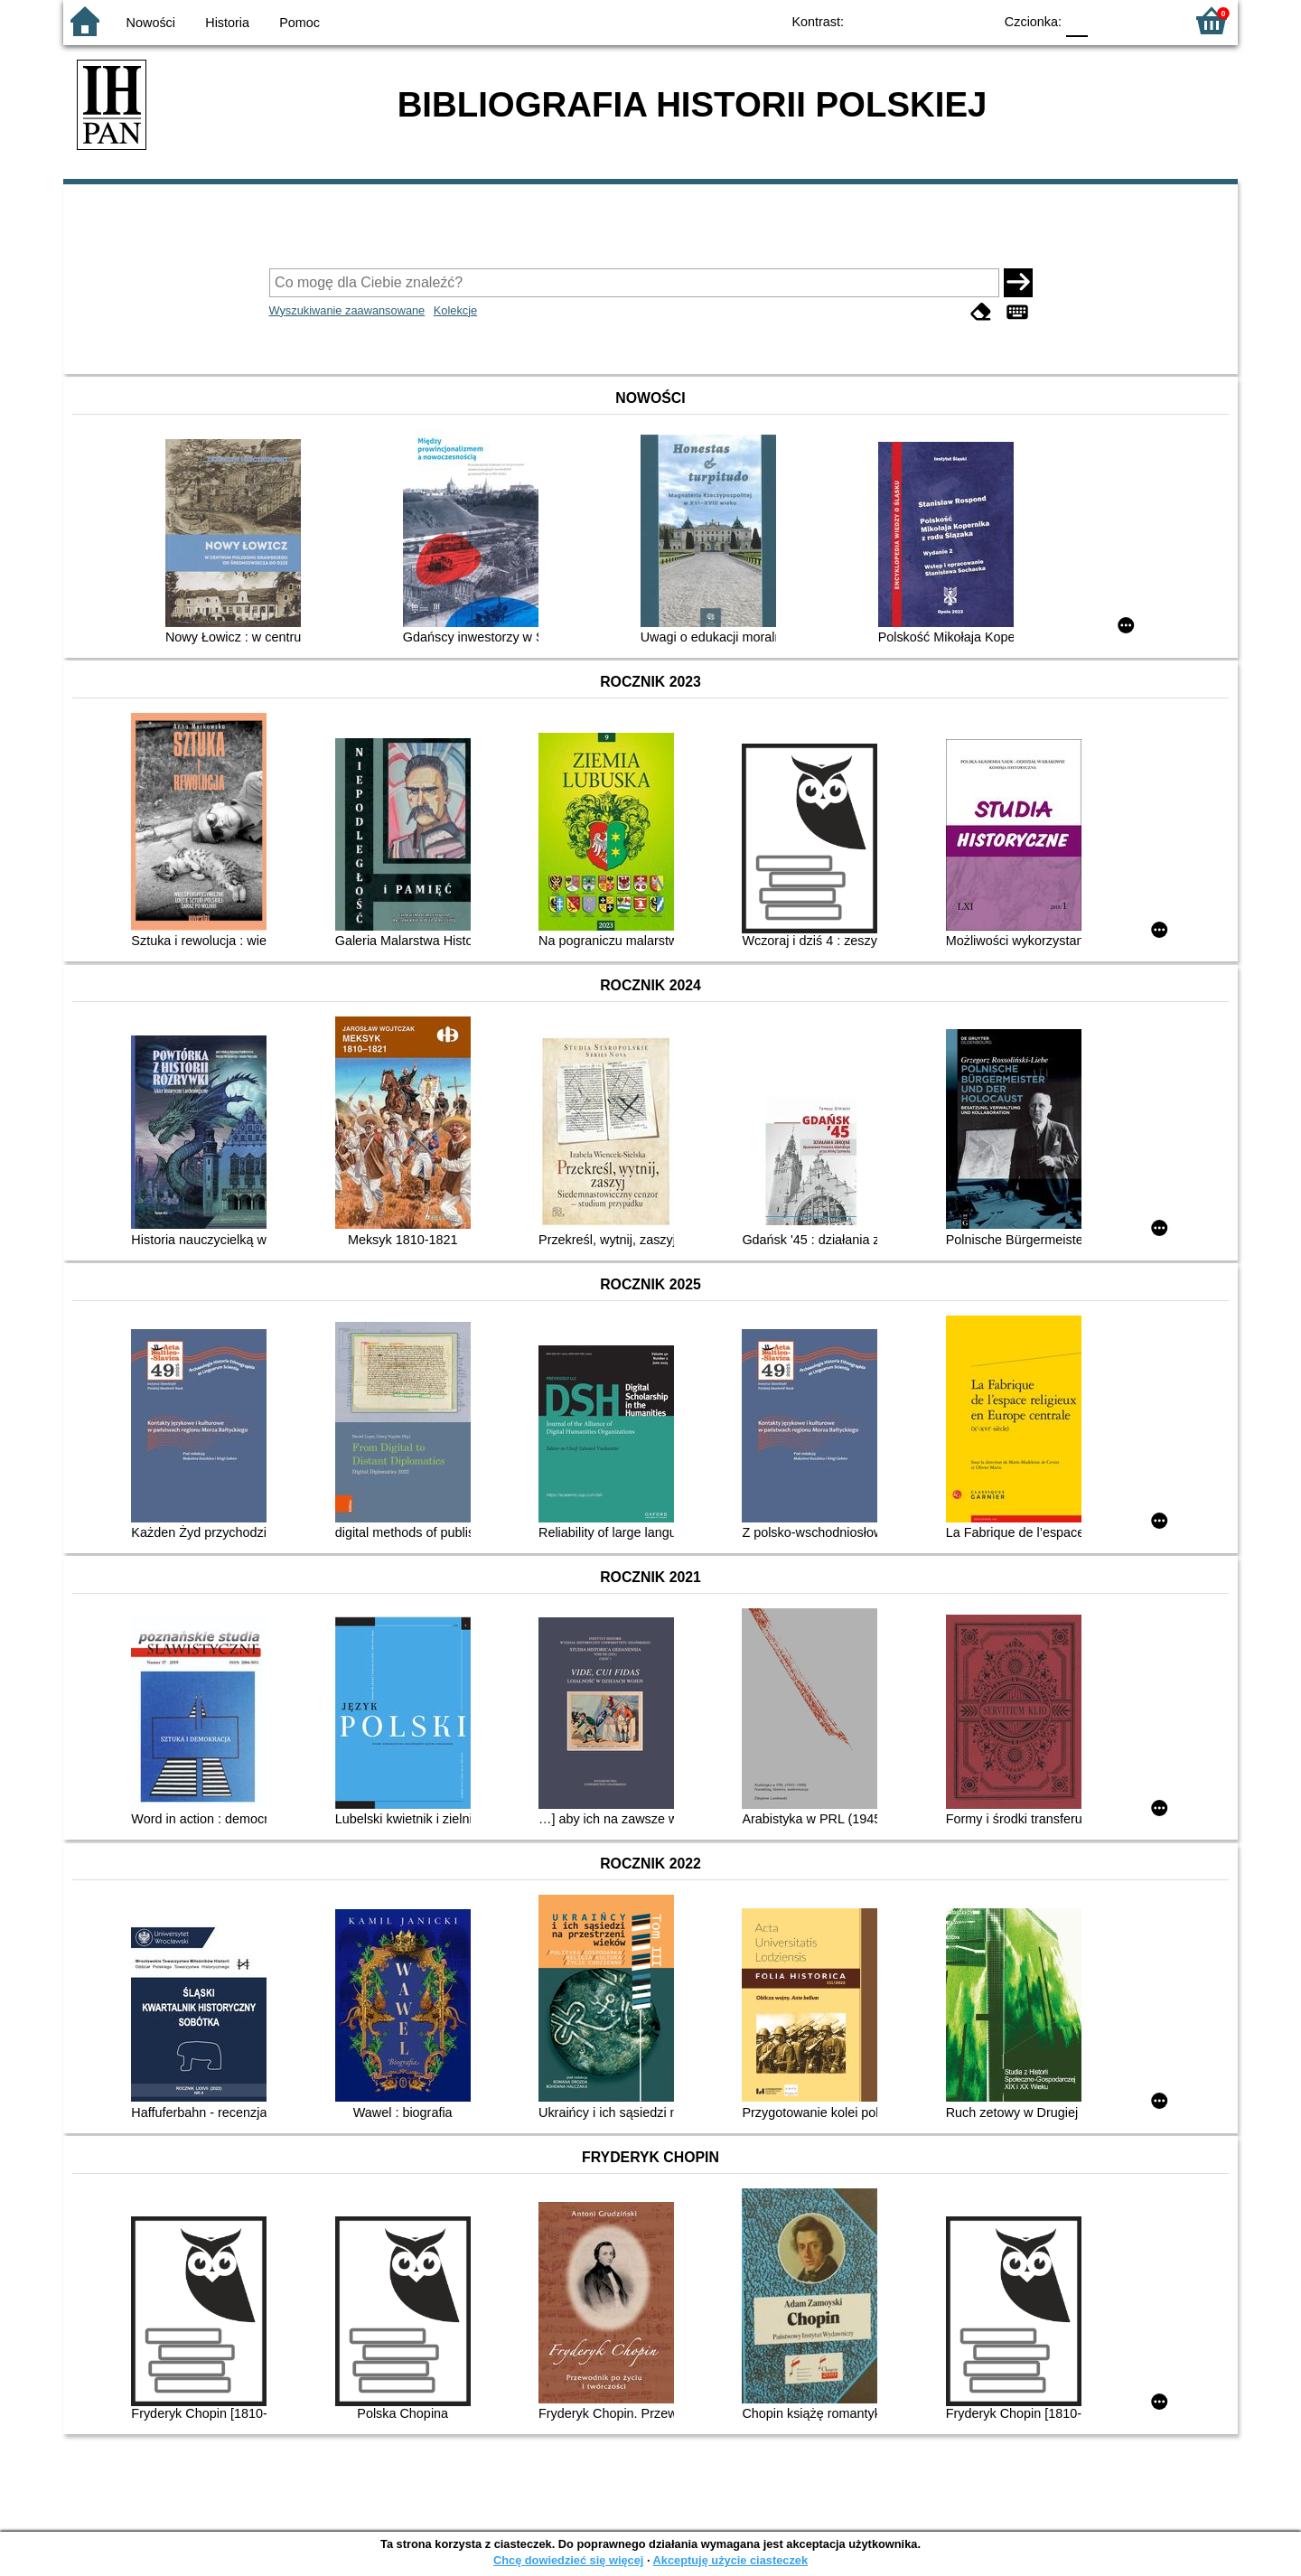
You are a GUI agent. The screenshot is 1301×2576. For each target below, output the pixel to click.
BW (901, 20)
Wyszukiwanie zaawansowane (347, 310)
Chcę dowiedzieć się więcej (568, 2560)
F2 (1149, 20)
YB (937, 20)
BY (973, 20)
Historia (227, 22)
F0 (1076, 20)
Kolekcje (455, 310)
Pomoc (299, 22)
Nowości (150, 22)
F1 (1108, 20)
